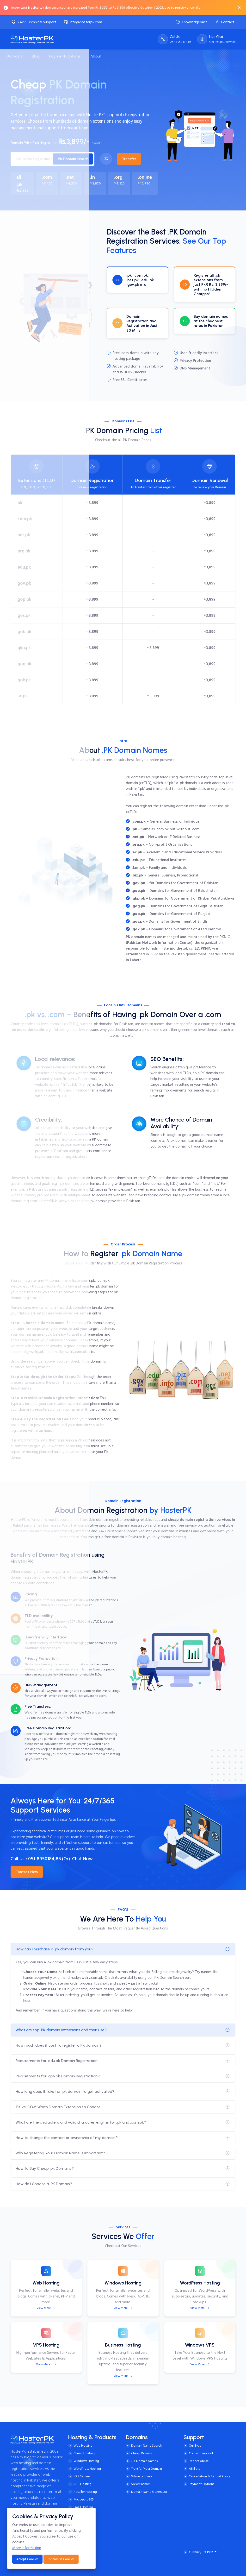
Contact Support (201, 2453)
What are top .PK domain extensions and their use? (61, 2030)
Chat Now (82, 1859)
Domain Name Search (146, 2445)
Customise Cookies (61, 2559)
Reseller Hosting (85, 2491)
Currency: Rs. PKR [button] (201, 2552)
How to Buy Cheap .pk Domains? (45, 2168)
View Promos (140, 2484)
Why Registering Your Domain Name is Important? (60, 2153)
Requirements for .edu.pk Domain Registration (57, 2060)
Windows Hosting (86, 2461)
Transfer (129, 159)
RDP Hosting (83, 2484)
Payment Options (201, 2484)
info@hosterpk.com (83, 22)
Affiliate (195, 2468)
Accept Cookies (27, 2559)
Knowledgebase (192, 22)
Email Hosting (83, 2507)
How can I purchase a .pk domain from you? (54, 1949)
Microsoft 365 (84, 2499)
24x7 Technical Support (34, 22)
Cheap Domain (141, 2453)
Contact (224, 22)
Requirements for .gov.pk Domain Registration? (58, 2076)
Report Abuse (199, 2461)
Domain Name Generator (149, 2491)
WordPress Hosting (87, 2468)
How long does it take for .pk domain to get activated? (65, 2091)
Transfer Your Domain (146, 2468)
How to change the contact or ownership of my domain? (67, 2137)
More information (26, 2548)
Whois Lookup (141, 2476)
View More (46, 2308)
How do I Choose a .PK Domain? (44, 2184)
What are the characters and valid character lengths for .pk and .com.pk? (81, 2122)
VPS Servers (82, 2476)
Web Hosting (83, 2445)
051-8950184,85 (44, 1859)
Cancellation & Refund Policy (210, 2476)
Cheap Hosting (84, 2453)
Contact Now (26, 1872)
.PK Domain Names (144, 2461)
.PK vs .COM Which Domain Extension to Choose (58, 2107)
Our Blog (195, 2445)
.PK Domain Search (72, 159)
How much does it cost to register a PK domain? (59, 2045)
